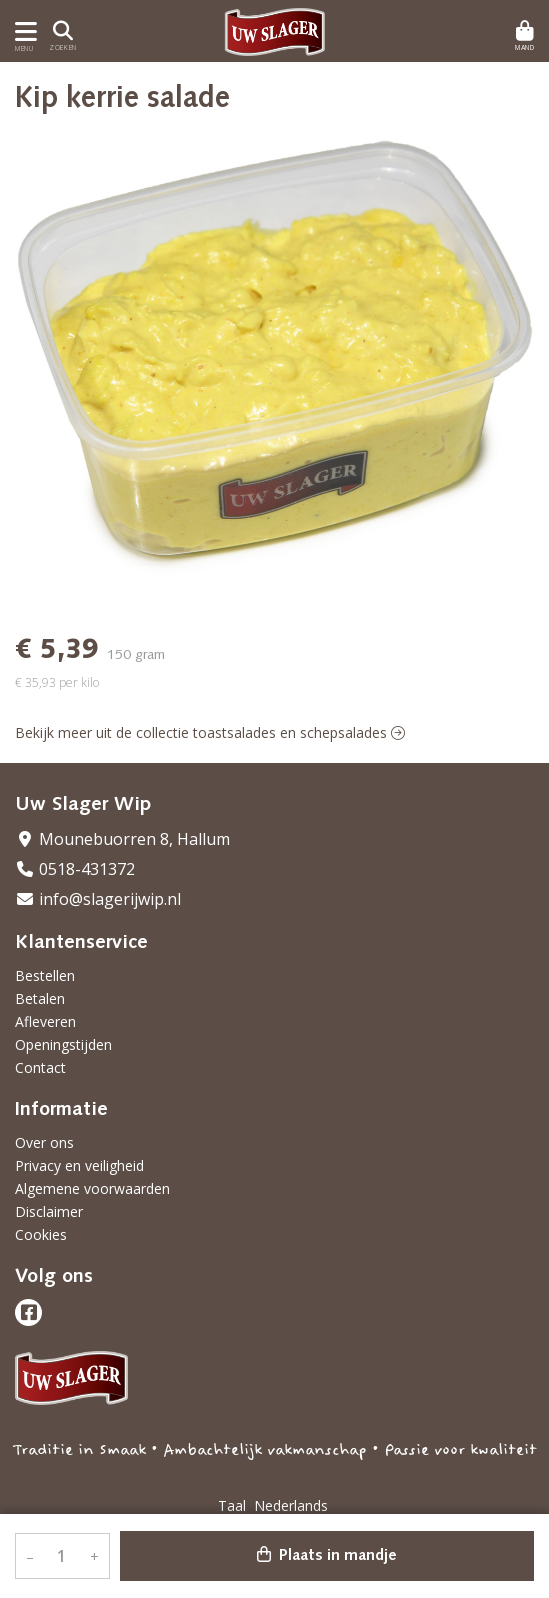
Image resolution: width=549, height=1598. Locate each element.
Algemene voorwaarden (92, 1188)
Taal (232, 1505)
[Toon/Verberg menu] (22, 31)
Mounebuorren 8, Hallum (122, 839)
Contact (40, 1067)
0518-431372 (75, 869)
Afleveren (45, 1021)
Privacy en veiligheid (79, 1165)
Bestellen (45, 975)
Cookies (41, 1234)
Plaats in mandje (327, 1555)
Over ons (44, 1142)
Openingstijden (63, 1044)
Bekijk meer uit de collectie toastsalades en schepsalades (210, 732)
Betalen (40, 998)
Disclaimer (49, 1211)
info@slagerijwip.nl (98, 899)
